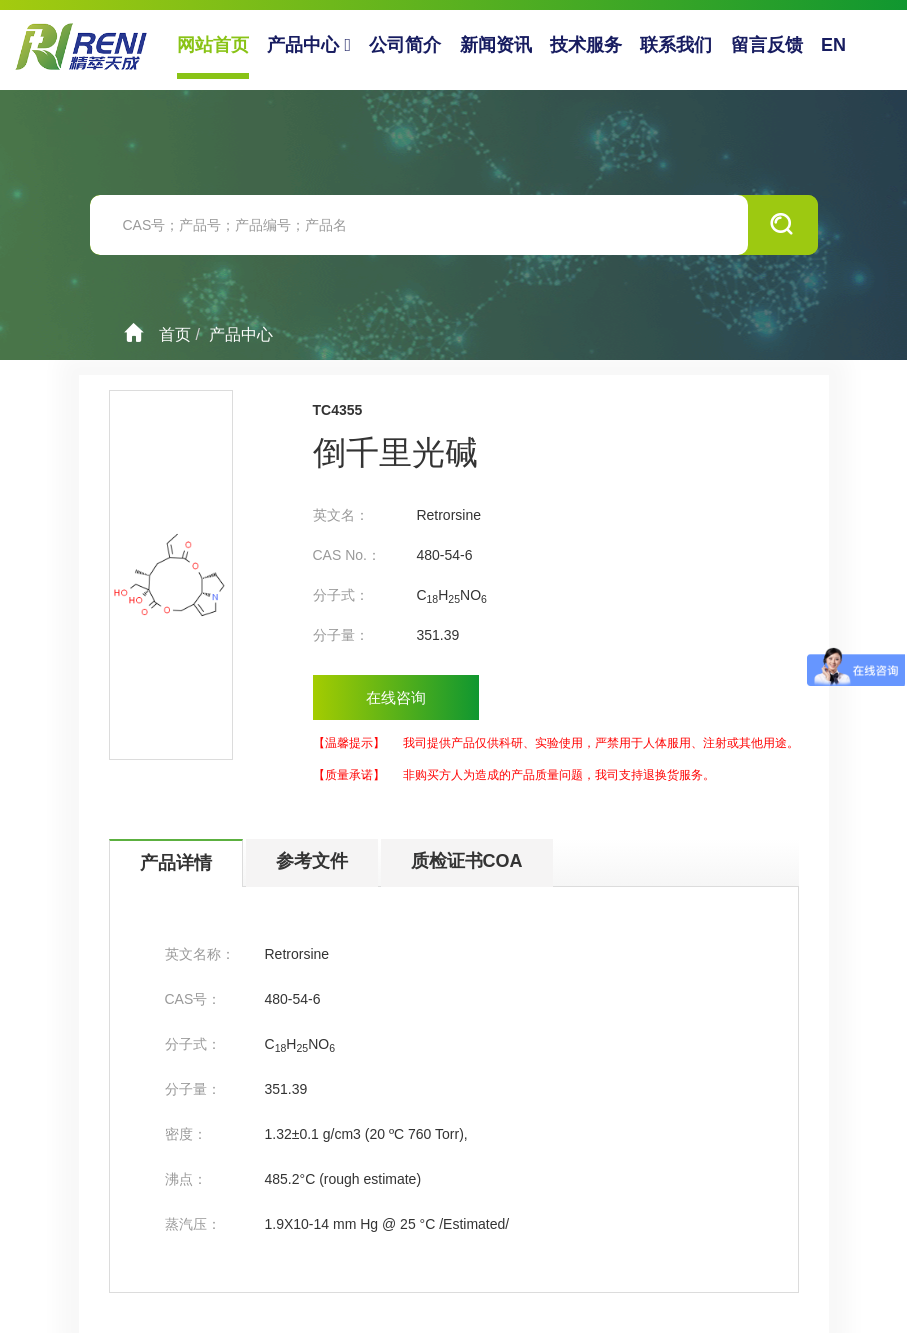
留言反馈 (767, 45)
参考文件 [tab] (312, 861)
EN (833, 45)
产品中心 (309, 45)
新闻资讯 (496, 45)
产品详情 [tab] (176, 863)
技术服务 (586, 45)
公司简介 (405, 45)
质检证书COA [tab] (467, 861)
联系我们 (676, 45)
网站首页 (213, 45)
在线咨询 (396, 697)
